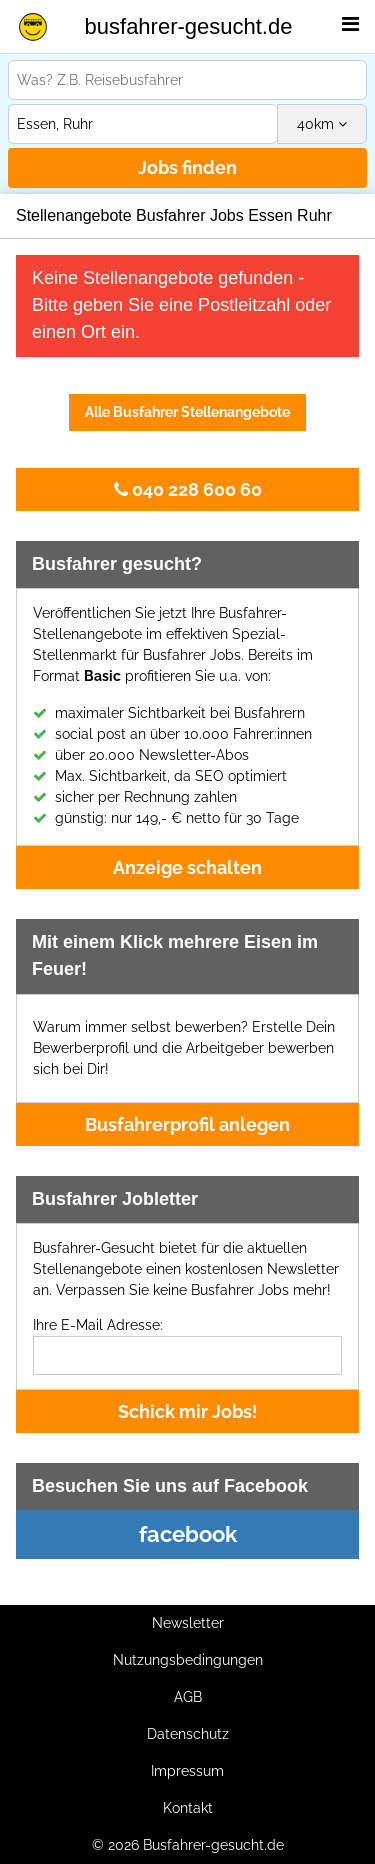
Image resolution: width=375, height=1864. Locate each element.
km (322, 124)
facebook (188, 1534)
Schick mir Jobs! (188, 1411)
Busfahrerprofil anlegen (187, 1124)
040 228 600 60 (188, 489)
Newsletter (188, 1623)
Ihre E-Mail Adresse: (98, 1325)
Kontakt (188, 1808)
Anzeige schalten (187, 867)
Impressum (187, 1771)
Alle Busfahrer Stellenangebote (187, 412)
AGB (188, 1697)
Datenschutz (188, 1734)
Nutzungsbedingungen (188, 1660)
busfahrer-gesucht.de (189, 26)
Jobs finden (187, 167)
